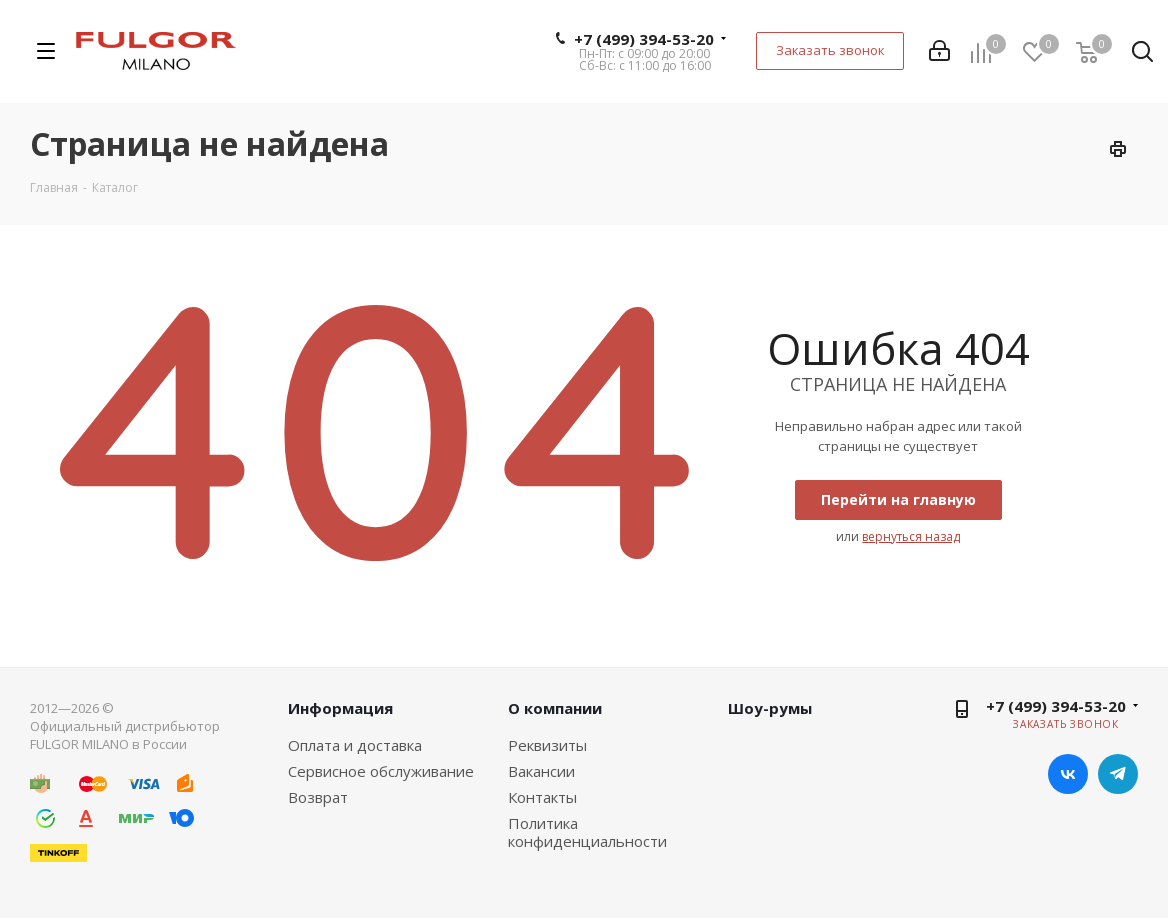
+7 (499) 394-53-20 (644, 39)
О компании (555, 708)
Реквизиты (547, 745)
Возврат (318, 797)
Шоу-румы (770, 708)
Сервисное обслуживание (381, 771)
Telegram (1118, 774)
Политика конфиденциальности (587, 832)
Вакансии (541, 771)
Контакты (542, 797)
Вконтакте (1068, 774)
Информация (340, 708)
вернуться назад (911, 536)
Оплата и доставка (355, 745)
